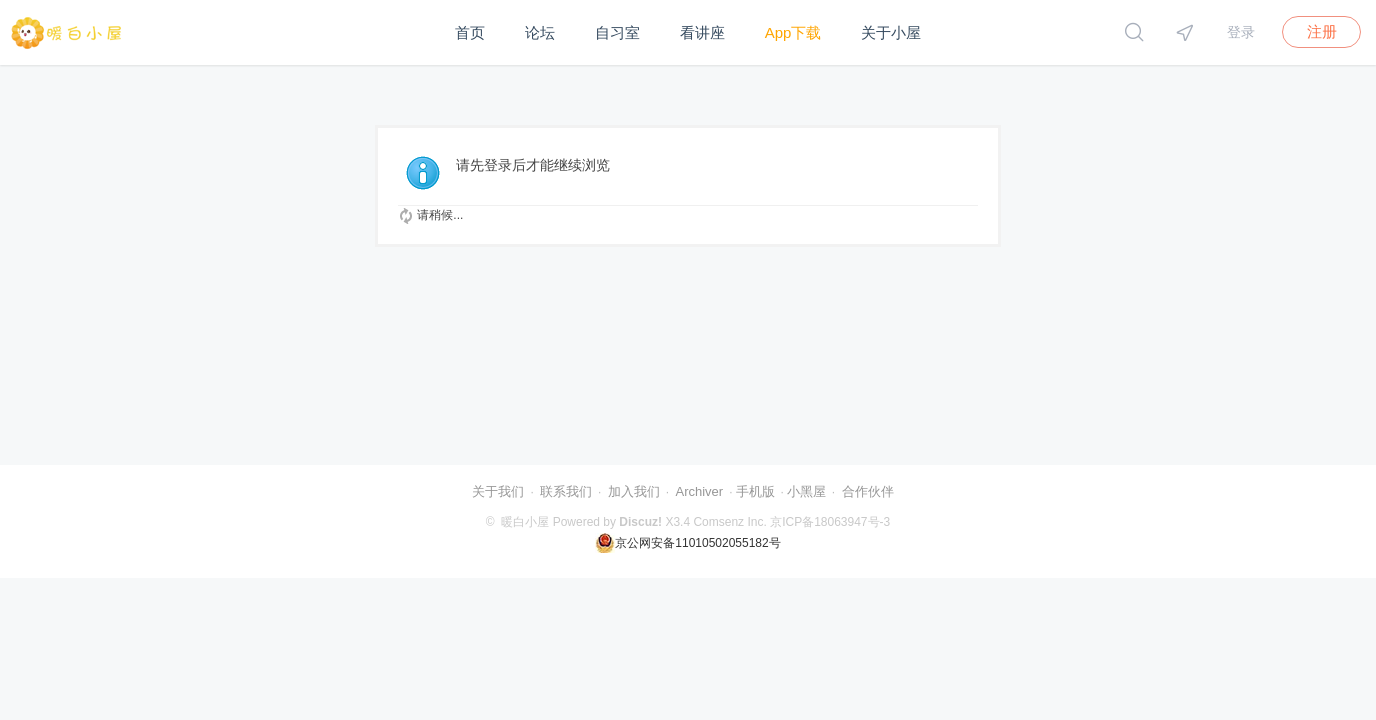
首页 (470, 32)
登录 (1241, 32)
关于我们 (498, 491)
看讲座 (702, 32)
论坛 (540, 32)
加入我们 (634, 491)
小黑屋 (806, 491)
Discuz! (640, 522)
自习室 (617, 32)
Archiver (699, 491)
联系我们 (566, 491)
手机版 (755, 491)
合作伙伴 (868, 491)
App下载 (793, 32)
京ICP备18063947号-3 (830, 522)
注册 (1322, 31)
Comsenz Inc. (729, 522)
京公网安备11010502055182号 (687, 543)
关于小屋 (891, 32)
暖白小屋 (525, 522)
